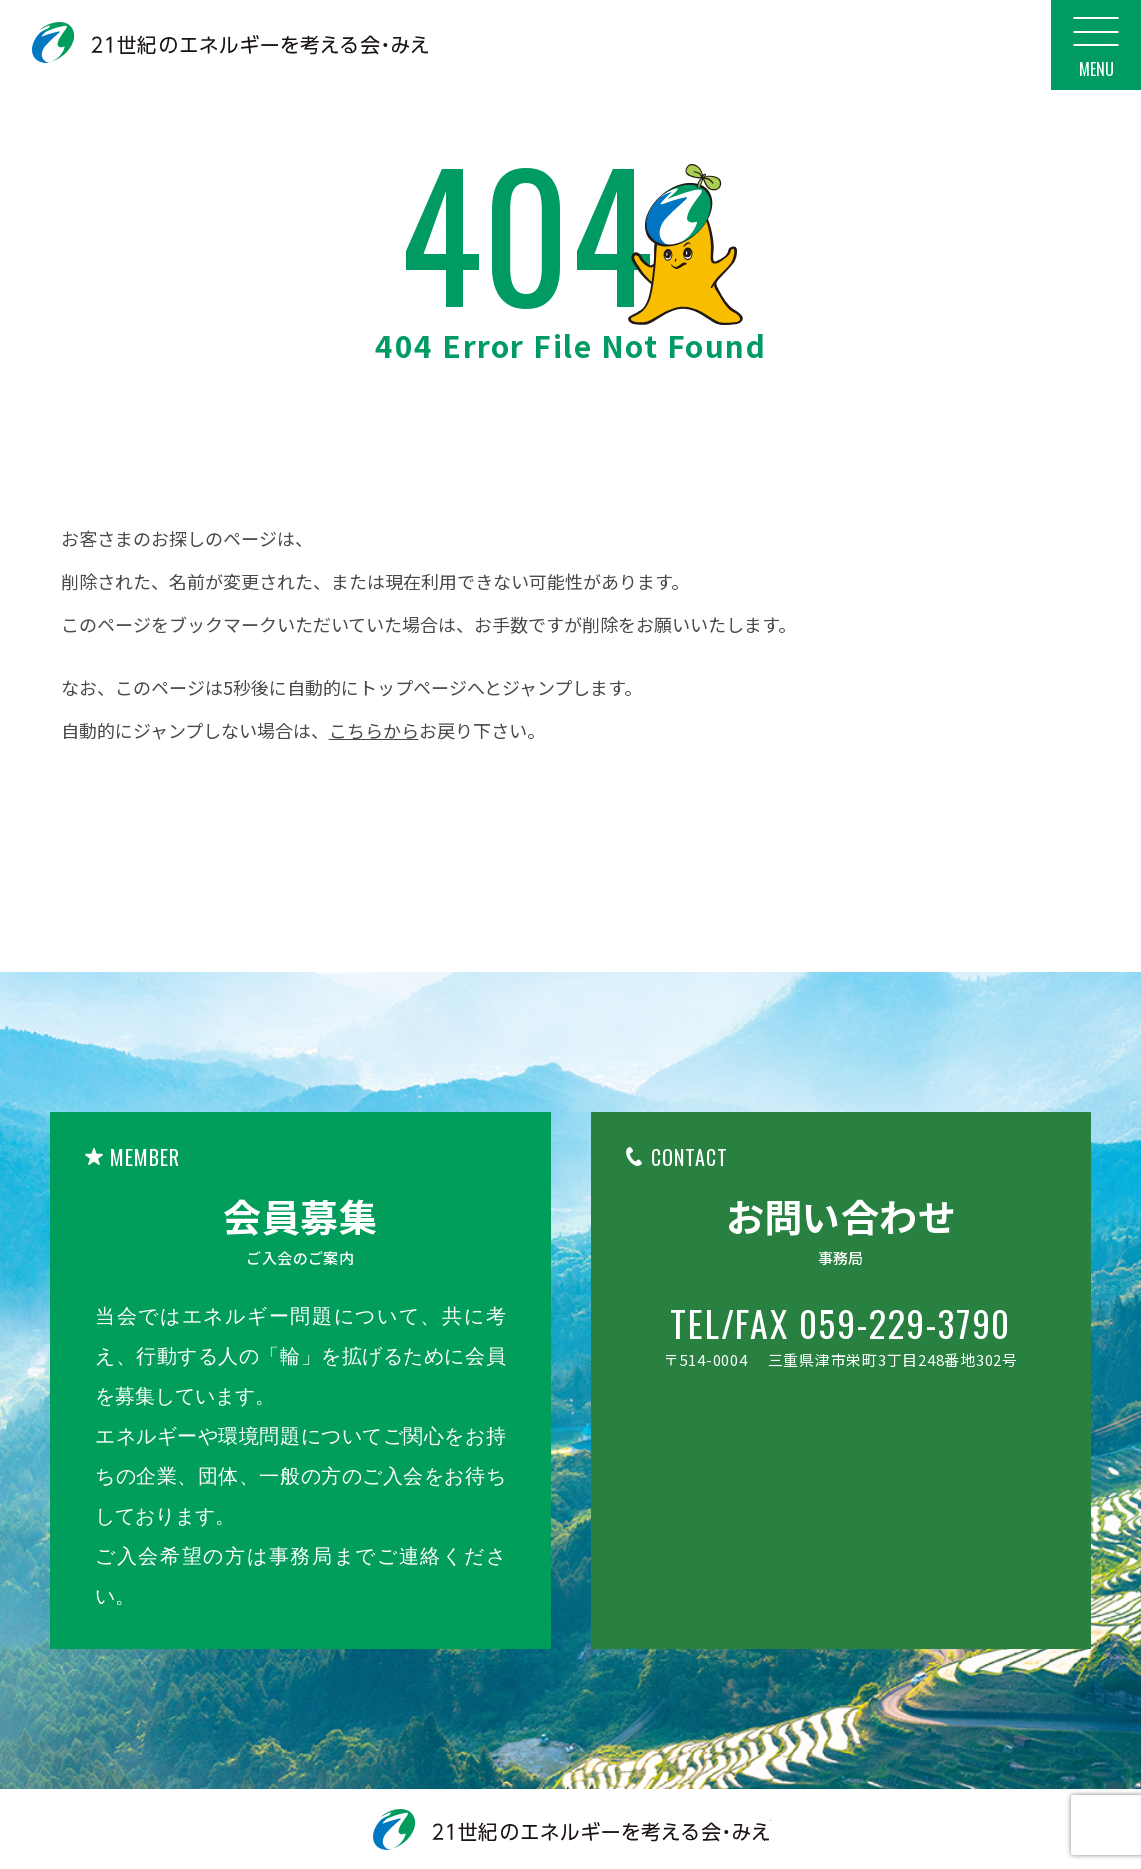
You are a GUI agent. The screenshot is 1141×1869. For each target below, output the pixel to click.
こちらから (374, 730)
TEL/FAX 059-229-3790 (840, 1323)
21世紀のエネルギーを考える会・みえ (230, 42)
